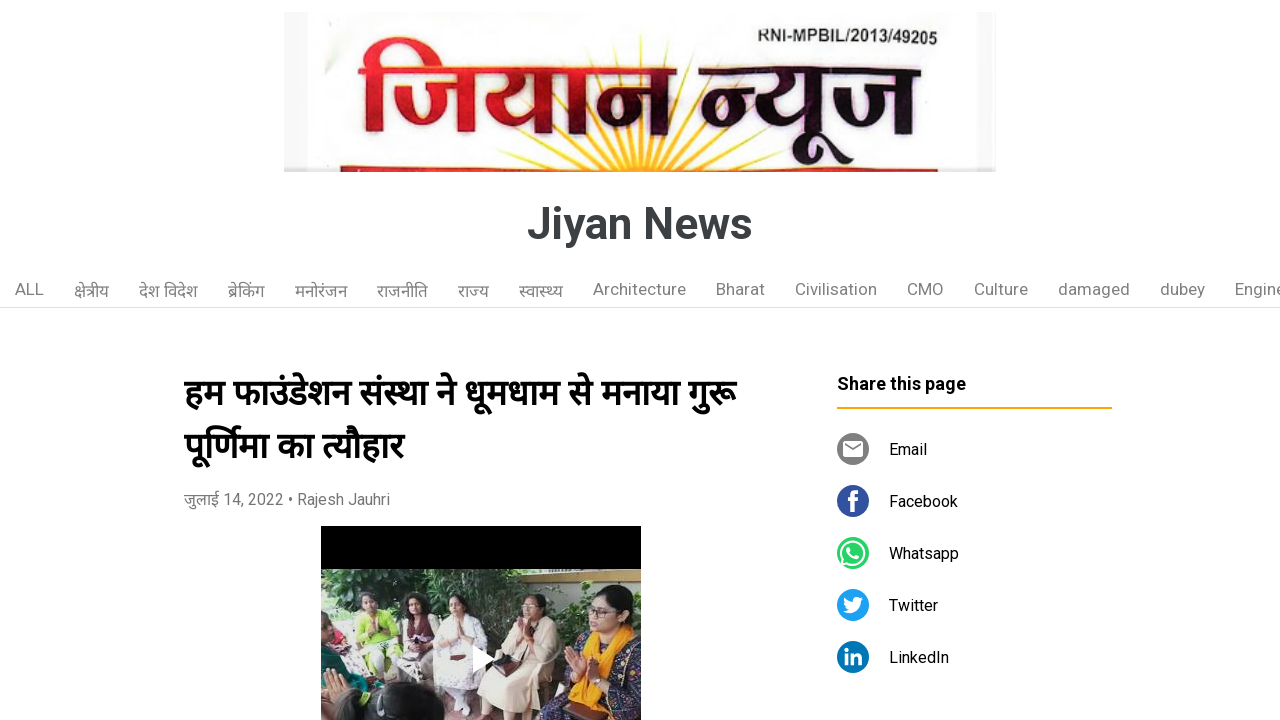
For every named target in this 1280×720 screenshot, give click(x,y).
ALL (29, 289)
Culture (1001, 289)
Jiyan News (640, 224)
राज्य (473, 291)
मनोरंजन (321, 291)
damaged (1094, 289)
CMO (925, 289)
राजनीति (402, 291)
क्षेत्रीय (91, 291)
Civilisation (836, 289)
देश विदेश (168, 291)
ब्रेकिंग (246, 291)
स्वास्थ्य (541, 291)
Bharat (740, 289)
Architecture (639, 289)
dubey (1182, 289)
